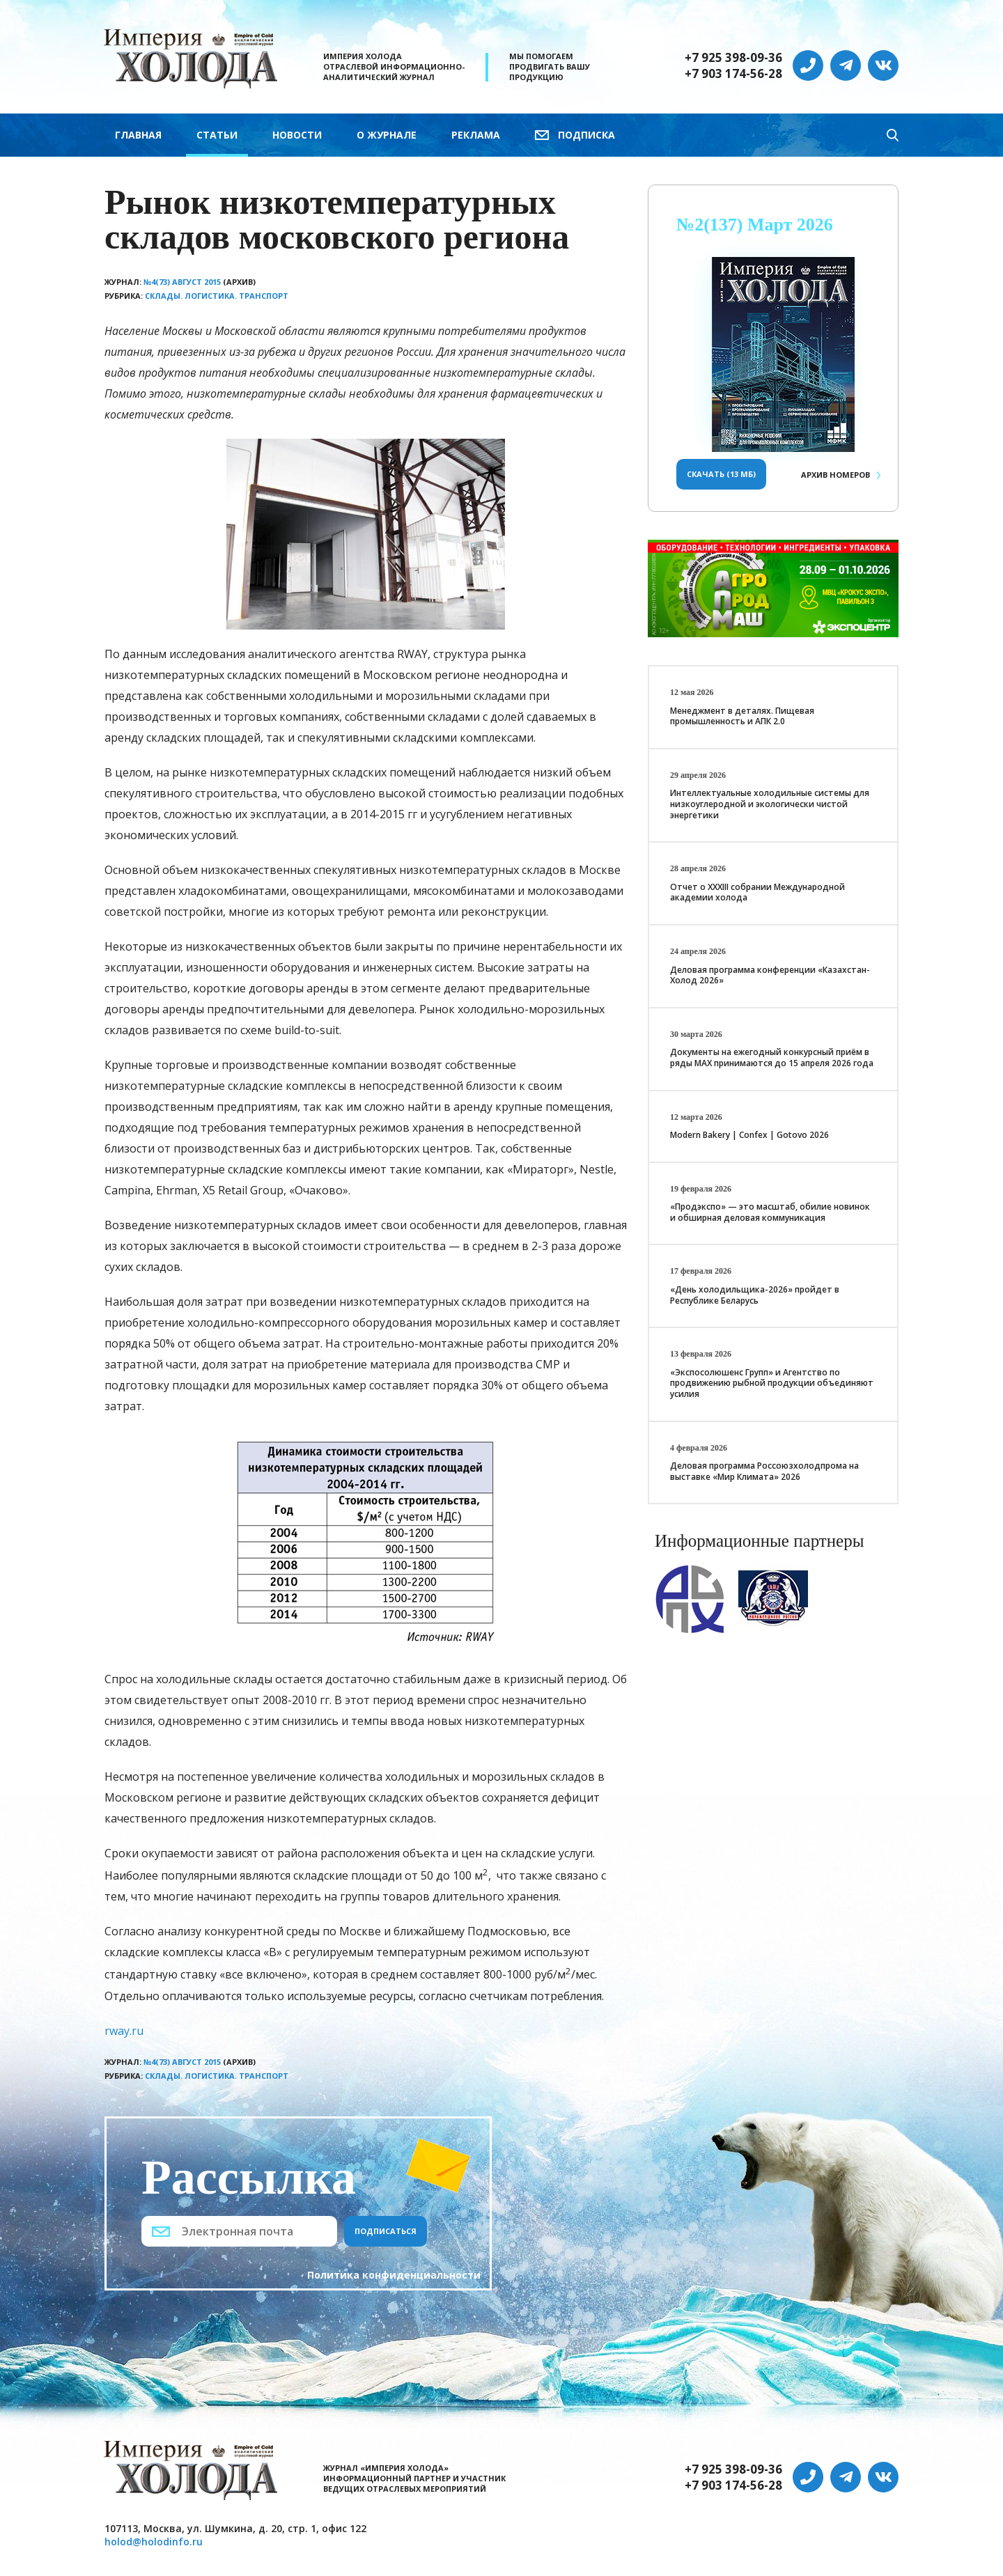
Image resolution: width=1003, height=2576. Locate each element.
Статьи (217, 134)
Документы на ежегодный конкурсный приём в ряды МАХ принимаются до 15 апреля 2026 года (771, 1057)
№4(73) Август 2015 (182, 281)
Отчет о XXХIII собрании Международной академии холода (757, 892)
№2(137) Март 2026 (754, 224)
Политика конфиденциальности (394, 2274)
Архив (835, 474)
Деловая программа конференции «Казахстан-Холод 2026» (770, 975)
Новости (297, 134)
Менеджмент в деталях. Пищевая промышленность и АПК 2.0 (742, 716)
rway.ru (123, 2030)
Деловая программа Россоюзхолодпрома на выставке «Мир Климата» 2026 (764, 1471)
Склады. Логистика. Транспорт (216, 295)
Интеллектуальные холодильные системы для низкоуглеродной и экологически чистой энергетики (769, 803)
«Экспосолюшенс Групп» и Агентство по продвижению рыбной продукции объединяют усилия (771, 1383)
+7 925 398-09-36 (733, 57)
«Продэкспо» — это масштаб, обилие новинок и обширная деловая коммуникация (770, 1212)
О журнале (387, 134)
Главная (138, 134)
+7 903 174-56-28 (733, 73)
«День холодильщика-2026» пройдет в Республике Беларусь (754, 1294)
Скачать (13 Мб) (721, 474)
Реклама (475, 134)
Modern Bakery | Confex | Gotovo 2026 (749, 1135)
